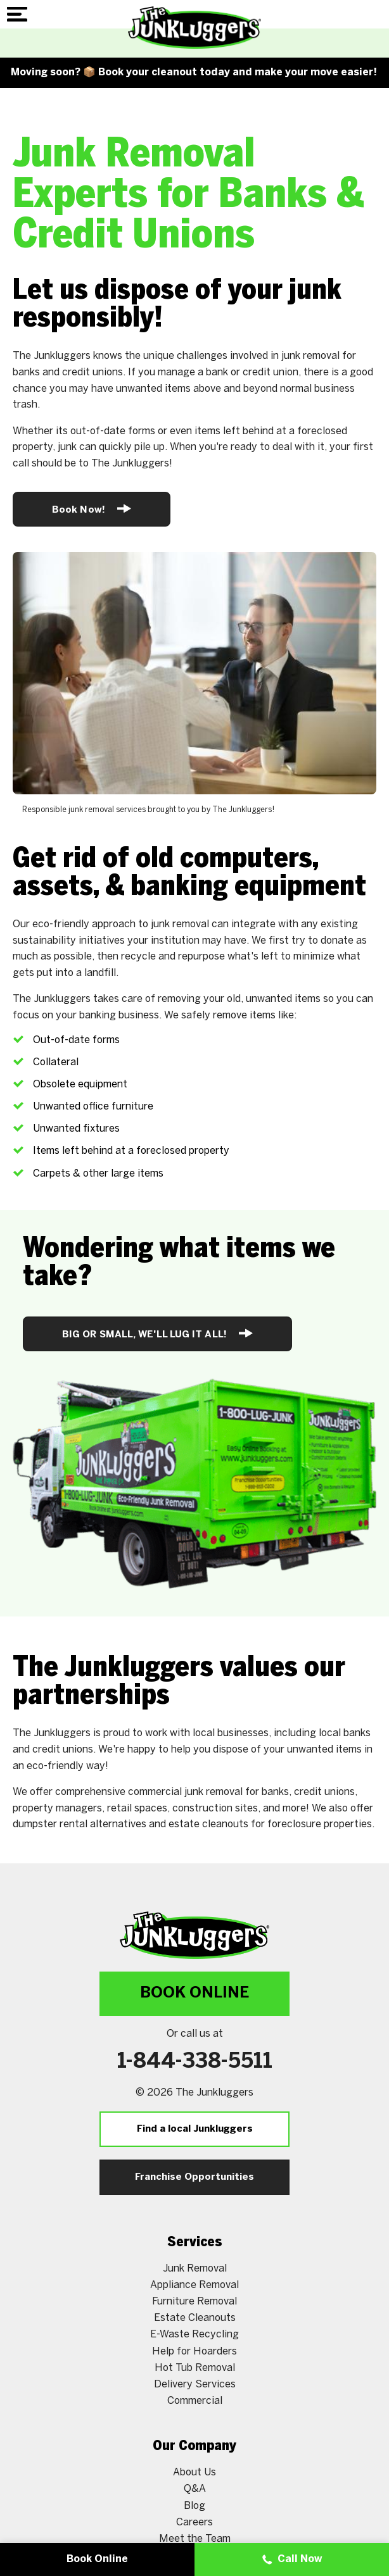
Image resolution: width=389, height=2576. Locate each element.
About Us (194, 2472)
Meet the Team (195, 2539)
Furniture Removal (194, 2301)
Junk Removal (195, 2268)
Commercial (194, 2401)
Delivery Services (195, 2384)
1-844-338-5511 (194, 2062)
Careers (194, 2522)
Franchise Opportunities (194, 2177)
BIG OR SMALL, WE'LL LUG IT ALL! (157, 1333)
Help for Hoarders (194, 2351)
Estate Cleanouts (195, 2318)
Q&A (195, 2489)
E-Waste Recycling (194, 2334)
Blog (194, 2506)
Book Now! (91, 509)
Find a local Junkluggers (195, 2129)
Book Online (194, 1993)
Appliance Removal (194, 2285)
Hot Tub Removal (195, 2368)
